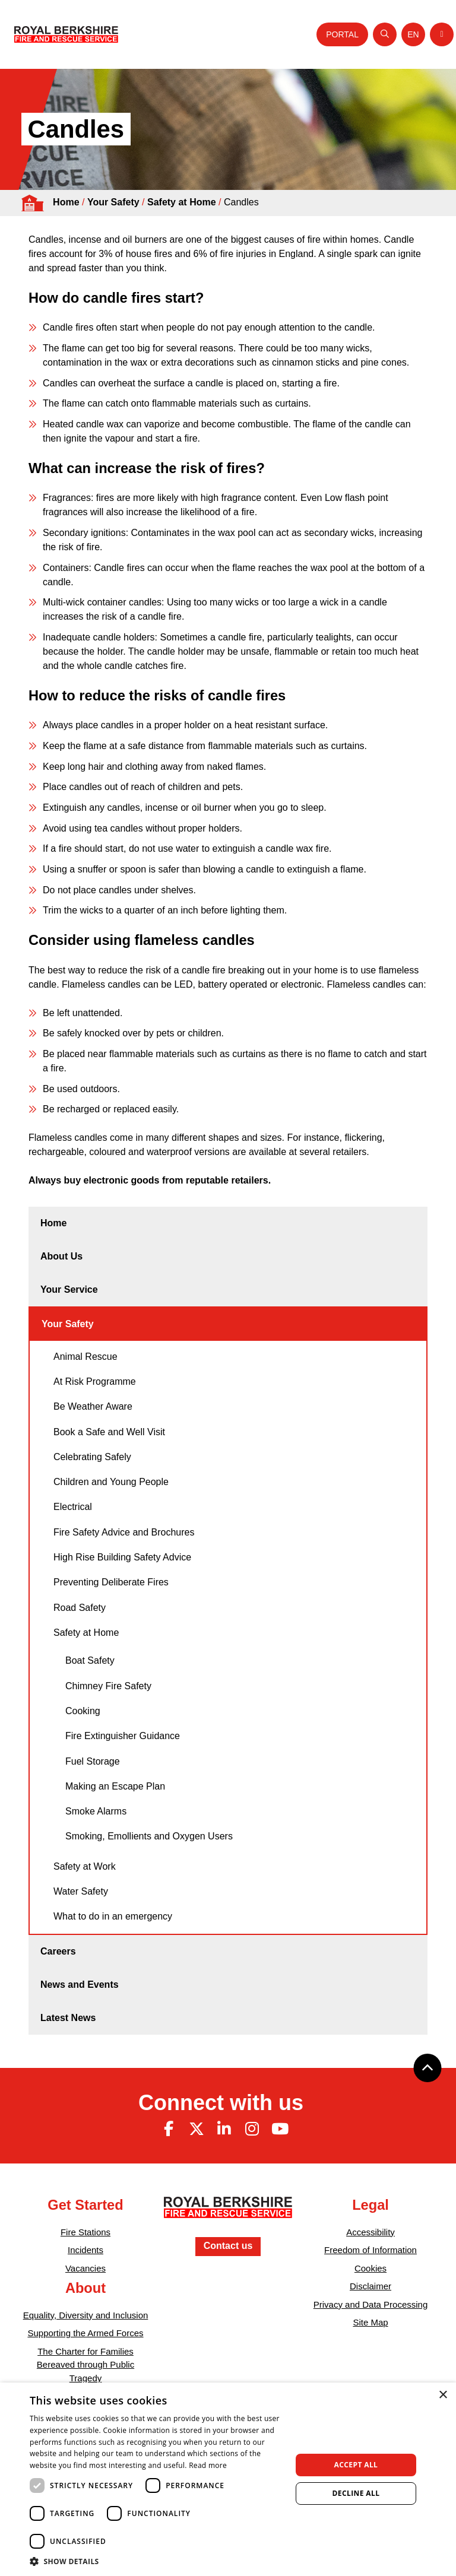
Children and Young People (111, 1482)
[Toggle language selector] (413, 34)
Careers (58, 1951)
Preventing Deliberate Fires (111, 1582)
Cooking (82, 1711)
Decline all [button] (356, 2493)
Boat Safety (90, 1660)
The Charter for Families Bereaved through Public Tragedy (85, 2364)
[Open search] (385, 34)
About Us (61, 1256)
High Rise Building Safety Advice (122, 1557)
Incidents (85, 2250)
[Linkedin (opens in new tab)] (224, 2129)
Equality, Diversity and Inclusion (85, 2315)
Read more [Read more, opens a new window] (208, 2465)
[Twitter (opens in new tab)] (196, 2129)
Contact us (228, 2246)
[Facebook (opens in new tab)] (169, 2129)
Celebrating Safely (92, 1457)
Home (66, 202)
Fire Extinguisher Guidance (122, 1736)
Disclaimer (370, 2286)
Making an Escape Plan (115, 1786)
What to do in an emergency (112, 1916)
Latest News (68, 2018)
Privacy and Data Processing (371, 2304)
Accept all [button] (356, 2465)
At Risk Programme (94, 1381)
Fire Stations (85, 2232)
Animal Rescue (85, 1357)
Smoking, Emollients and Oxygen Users (149, 1836)
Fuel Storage (92, 1761)
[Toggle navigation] (442, 34)
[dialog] (228, 2479)
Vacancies (85, 2268)
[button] (157, 2561)
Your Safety (113, 202)
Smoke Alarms (95, 1811)
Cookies (370, 2268)
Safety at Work (84, 1866)
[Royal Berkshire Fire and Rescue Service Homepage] (66, 34)
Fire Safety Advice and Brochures (123, 1532)
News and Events (79, 1984)
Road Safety (79, 1608)
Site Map (370, 2322)
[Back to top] (427, 2068)
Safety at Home (181, 202)
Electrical (72, 1507)
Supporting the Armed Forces (85, 2333)
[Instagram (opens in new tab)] (252, 2129)
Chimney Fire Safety (108, 1686)
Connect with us (220, 2102)
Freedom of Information (370, 2250)
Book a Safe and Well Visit (109, 1432)
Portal (342, 34)
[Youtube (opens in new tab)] (280, 2129)
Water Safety (80, 1891)
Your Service (69, 1289)
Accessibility (370, 2232)
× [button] (442, 2395)
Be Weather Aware (92, 1406)
